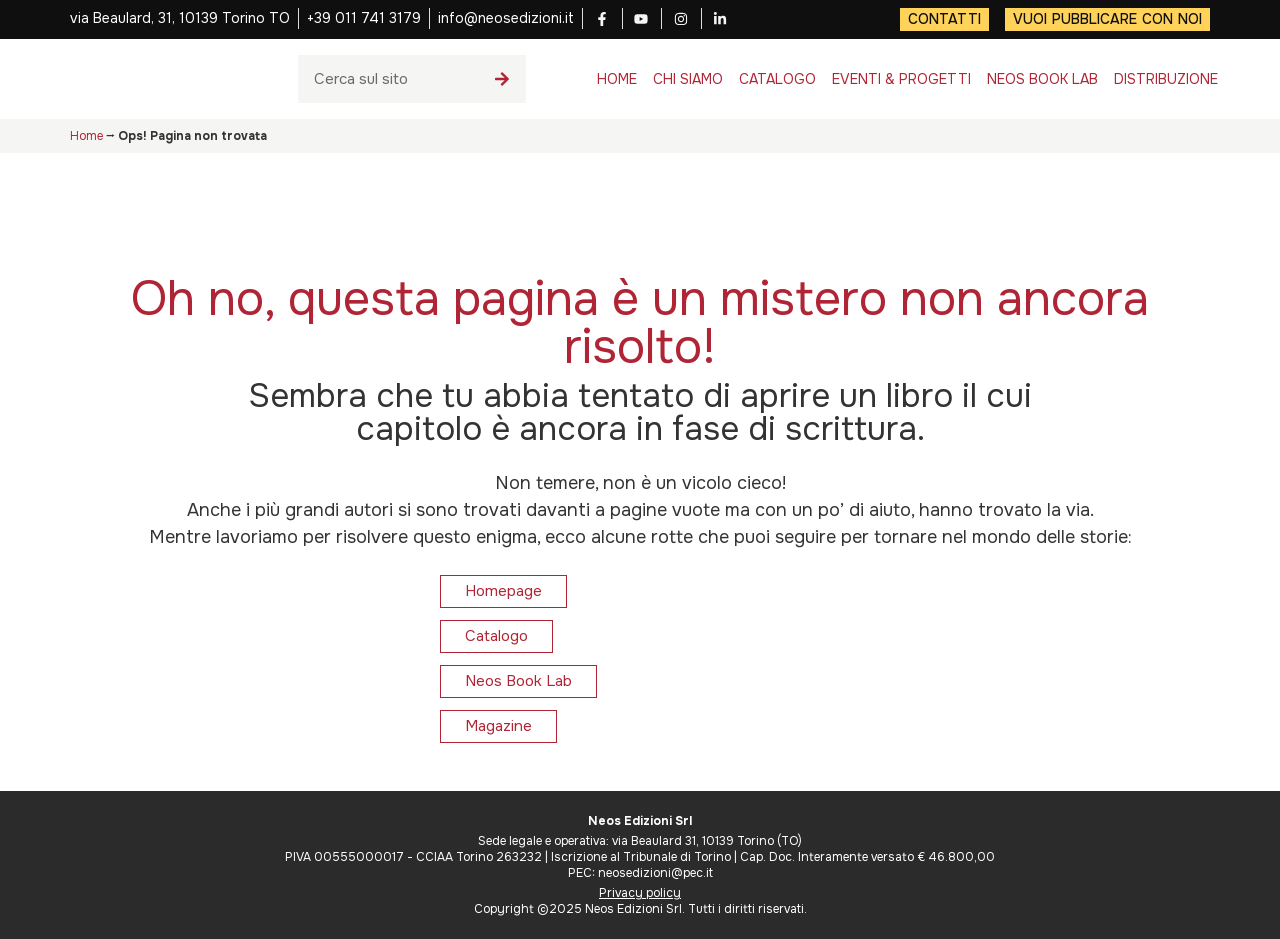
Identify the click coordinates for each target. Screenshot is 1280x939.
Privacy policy (640, 893)
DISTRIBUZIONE (1166, 79)
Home (86, 136)
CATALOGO (777, 79)
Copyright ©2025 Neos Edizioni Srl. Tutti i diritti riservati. (640, 909)
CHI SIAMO (688, 79)
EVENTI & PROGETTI (901, 79)
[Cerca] (502, 79)
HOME (617, 79)
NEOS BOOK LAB (1042, 79)
